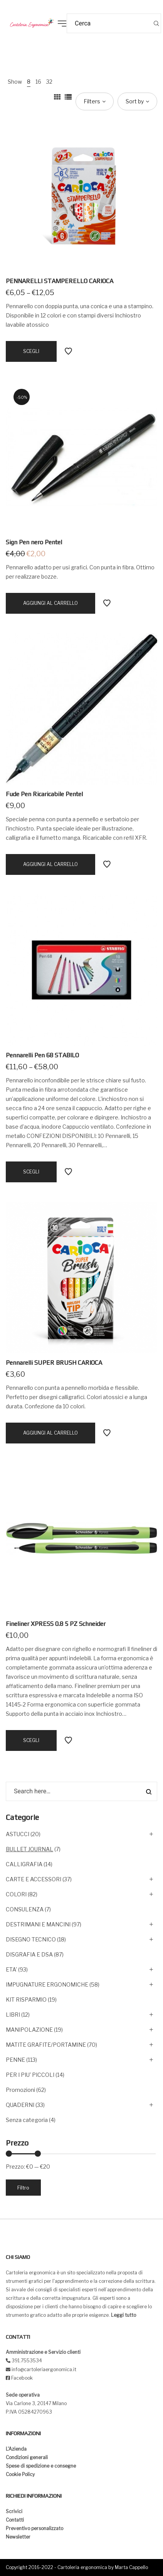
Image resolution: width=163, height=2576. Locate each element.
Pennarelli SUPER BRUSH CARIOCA (54, 1362)
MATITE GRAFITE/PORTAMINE (46, 2044)
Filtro (23, 2187)
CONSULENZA (25, 1909)
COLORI (16, 1894)
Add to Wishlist (68, 351)
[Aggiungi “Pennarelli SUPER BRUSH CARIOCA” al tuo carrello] (50, 1433)
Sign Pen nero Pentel (34, 542)
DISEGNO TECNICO (31, 1939)
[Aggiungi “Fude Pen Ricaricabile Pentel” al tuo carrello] (50, 864)
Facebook (22, 2378)
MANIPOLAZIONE (29, 2029)
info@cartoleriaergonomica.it (43, 2369)
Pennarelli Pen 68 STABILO (42, 1055)
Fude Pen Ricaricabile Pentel (44, 794)
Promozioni (20, 2089)
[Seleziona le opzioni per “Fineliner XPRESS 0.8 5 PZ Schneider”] (31, 1740)
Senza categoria (27, 2120)
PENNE (15, 2059)
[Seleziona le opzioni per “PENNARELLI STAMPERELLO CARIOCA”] (31, 351)
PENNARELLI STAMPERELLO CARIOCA (59, 281)
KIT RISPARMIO (26, 1999)
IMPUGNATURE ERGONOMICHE (47, 1984)
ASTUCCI (17, 1834)
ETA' (11, 1969)
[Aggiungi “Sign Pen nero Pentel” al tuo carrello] (50, 603)
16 (38, 81)
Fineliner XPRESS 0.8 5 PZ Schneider (56, 1623)
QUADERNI (20, 2105)
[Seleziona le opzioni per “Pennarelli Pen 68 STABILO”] (31, 1171)
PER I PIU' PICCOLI (30, 2074)
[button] (12, 11)
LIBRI (13, 2014)
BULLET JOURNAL (29, 1849)
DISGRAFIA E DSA (29, 1954)
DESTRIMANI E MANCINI (38, 1924)
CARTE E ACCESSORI (33, 1879)
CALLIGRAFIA (24, 1864)
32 (49, 81)
